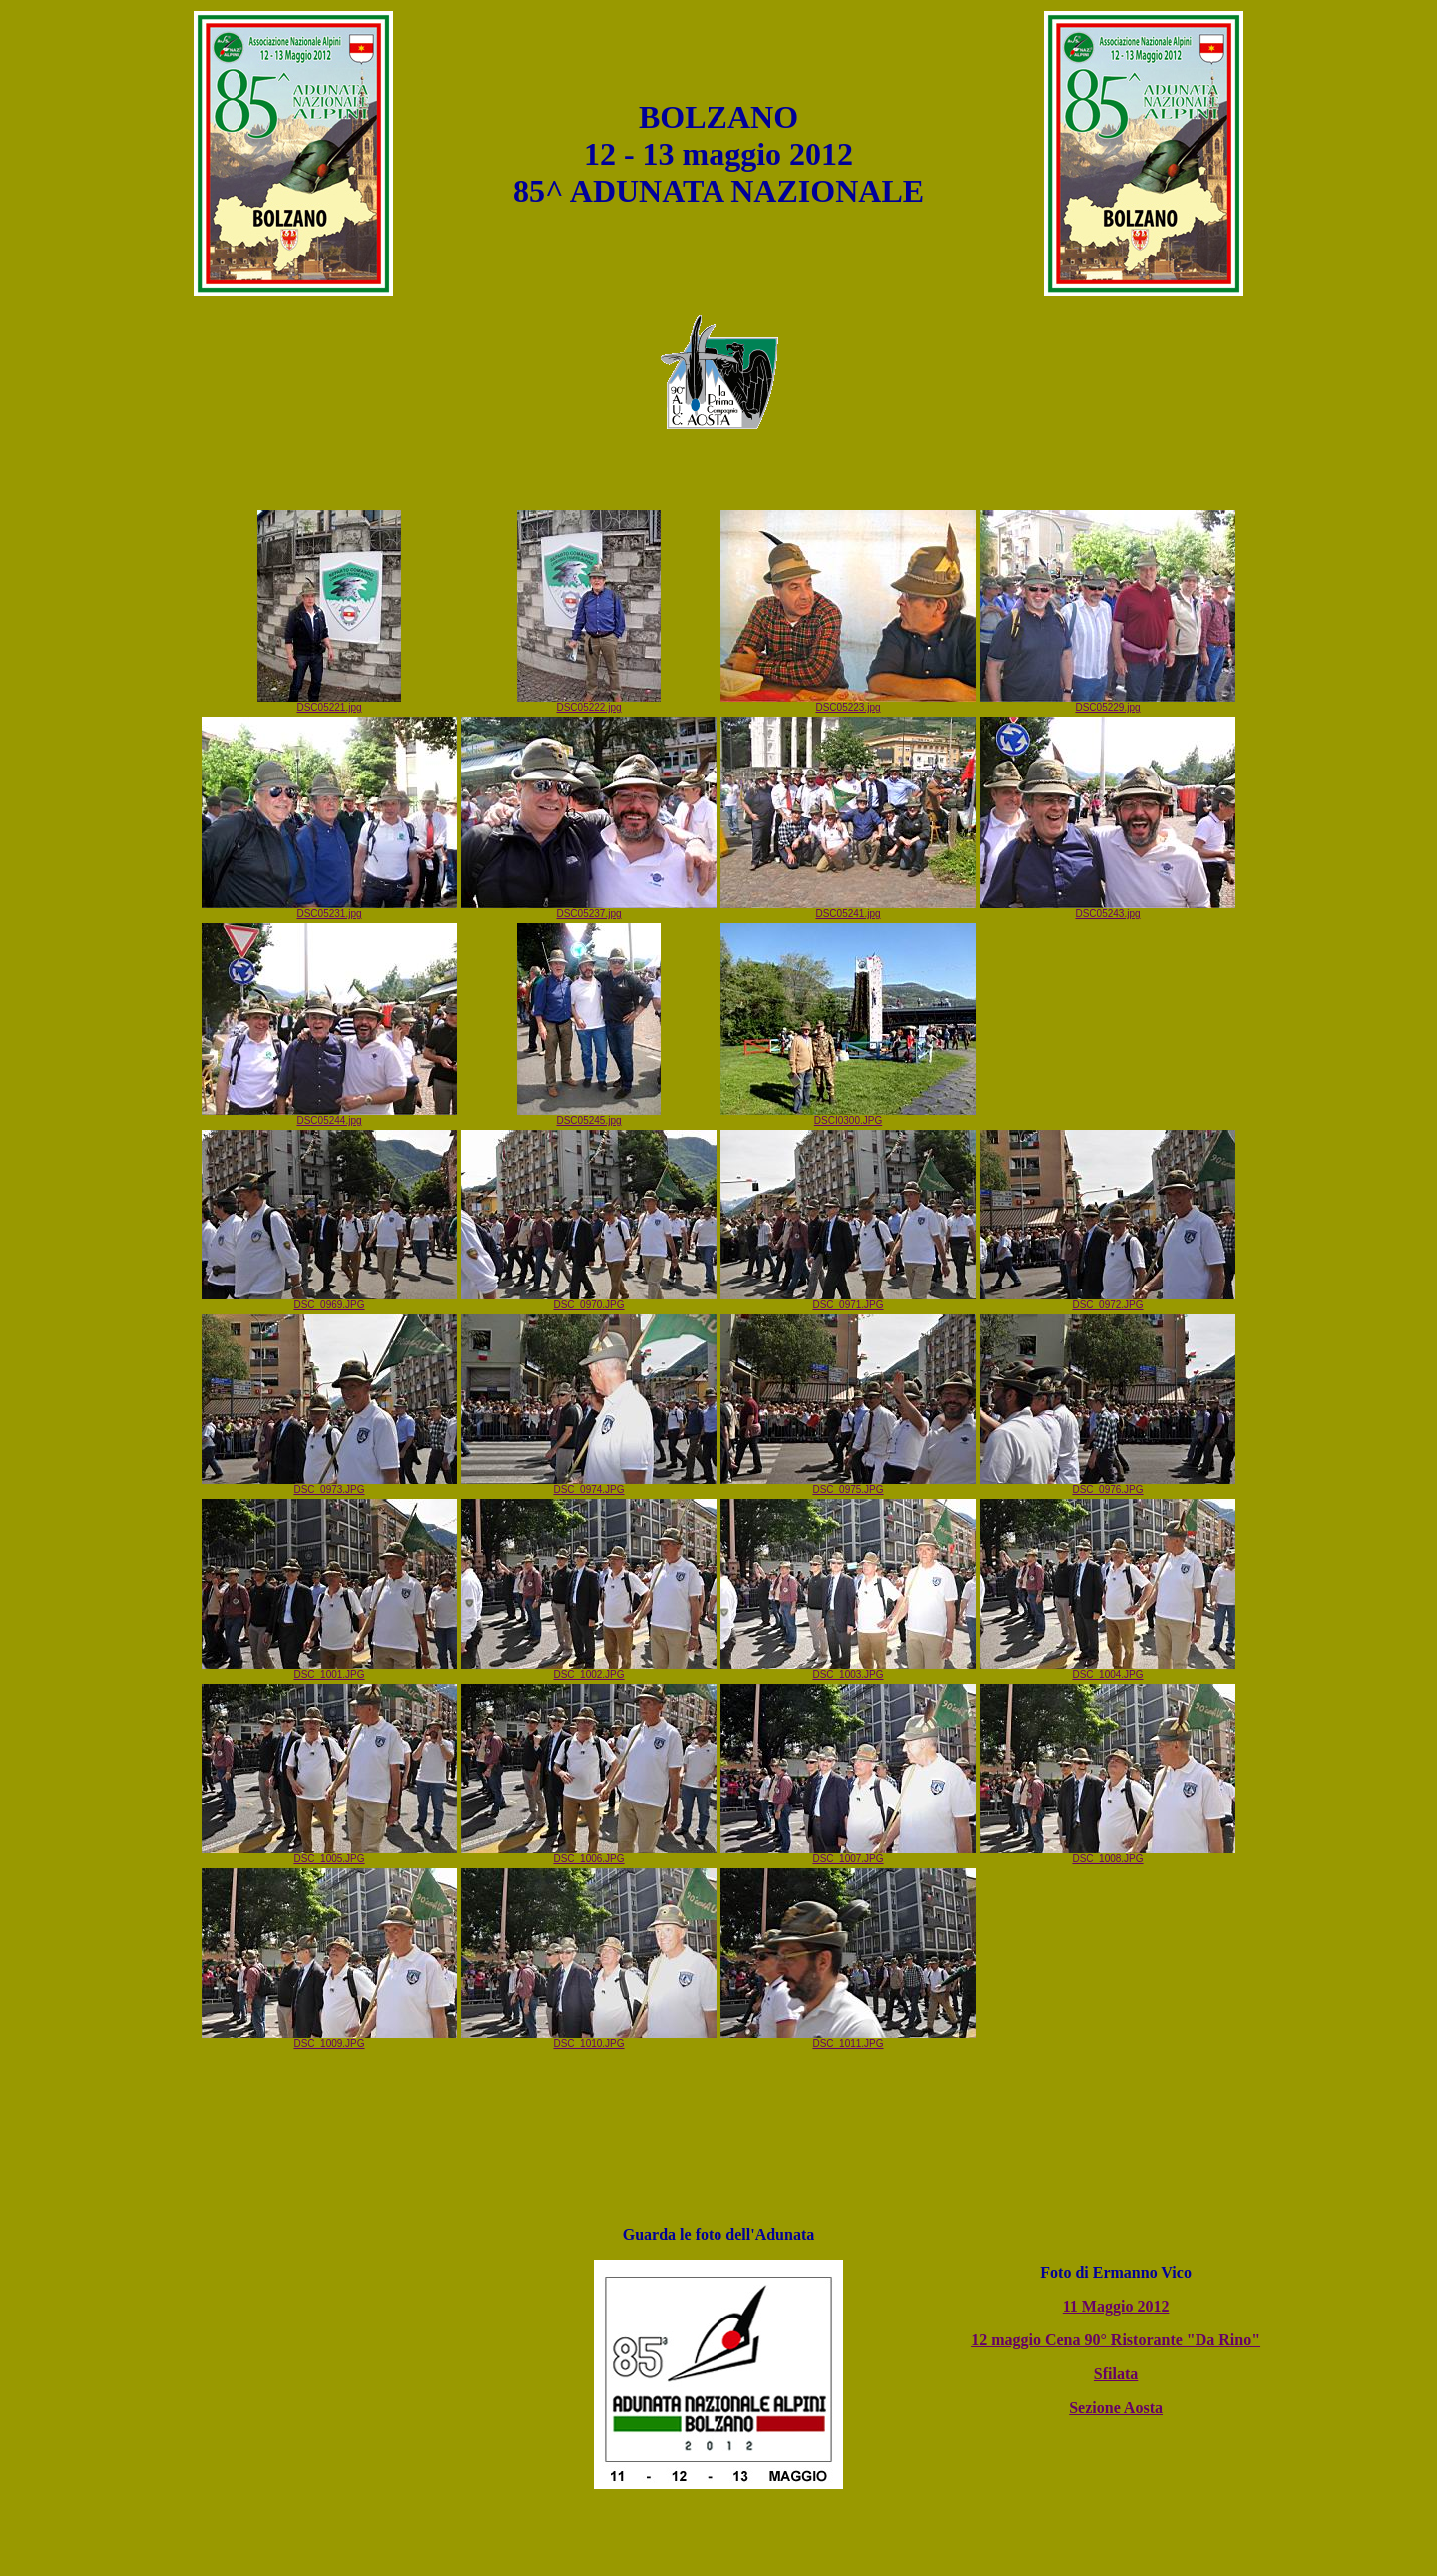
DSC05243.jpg (1107, 909)
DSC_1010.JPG (589, 2039)
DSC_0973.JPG (329, 1485)
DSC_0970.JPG (589, 1300)
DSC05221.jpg (329, 703)
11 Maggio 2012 (1116, 2306)
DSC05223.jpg (848, 703)
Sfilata (1116, 2373)
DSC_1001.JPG (329, 1670)
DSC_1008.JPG (1107, 1854)
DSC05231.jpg (329, 909)
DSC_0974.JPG (589, 1485)
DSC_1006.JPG (589, 1854)
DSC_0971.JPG (848, 1300)
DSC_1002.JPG (589, 1670)
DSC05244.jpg (329, 1116)
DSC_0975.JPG (848, 1485)
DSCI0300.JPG (848, 1116)
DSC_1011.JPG (848, 2039)
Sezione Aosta (1116, 2407)
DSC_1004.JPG (1107, 1670)
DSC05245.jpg (589, 1116)
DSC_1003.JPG (848, 1670)
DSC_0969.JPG (329, 1300)
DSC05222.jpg (589, 703)
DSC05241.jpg (848, 909)
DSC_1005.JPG (329, 1854)
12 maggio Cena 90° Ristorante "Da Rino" (1115, 2339)
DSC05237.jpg (589, 909)
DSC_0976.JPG (1107, 1485)
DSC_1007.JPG (848, 1854)
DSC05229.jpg (1107, 703)
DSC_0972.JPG (1107, 1300)
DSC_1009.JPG (329, 2039)
